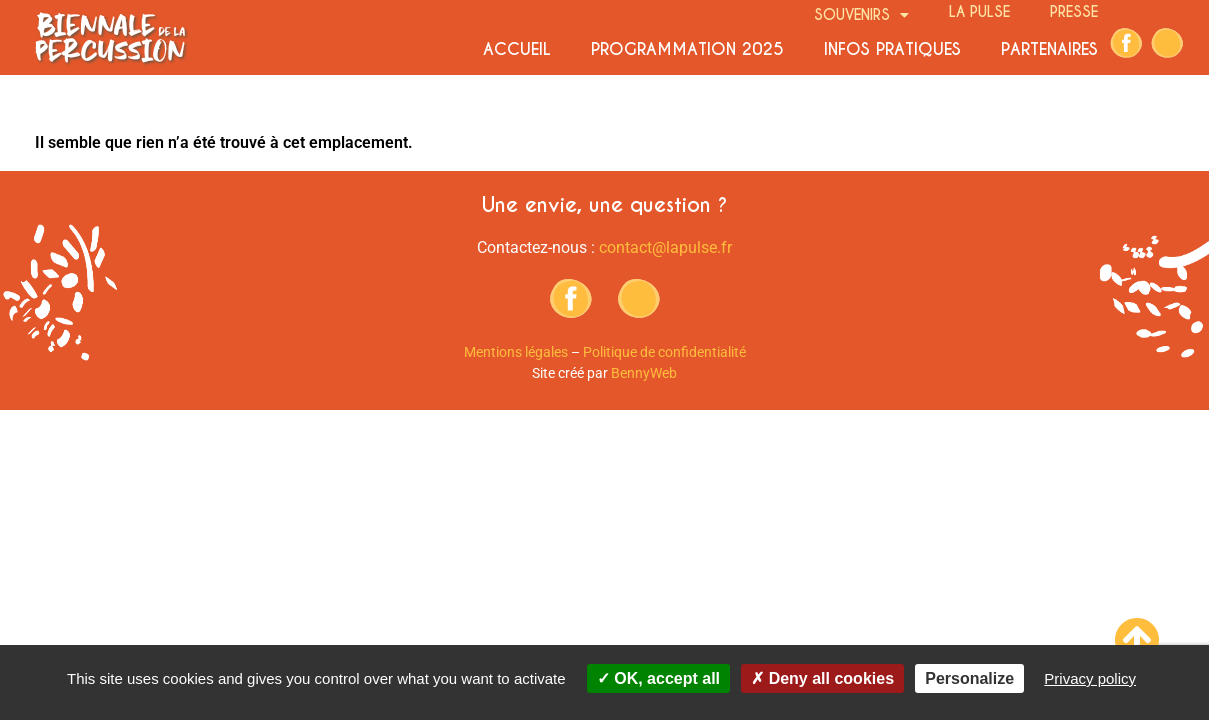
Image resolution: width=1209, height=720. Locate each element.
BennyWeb (644, 373)
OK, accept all (658, 678)
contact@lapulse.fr (665, 247)
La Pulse (979, 12)
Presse (1074, 12)
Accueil (517, 49)
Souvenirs (861, 14)
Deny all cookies (822, 678)
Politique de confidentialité (664, 352)
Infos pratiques (892, 49)
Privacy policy (1090, 678)
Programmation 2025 (687, 49)
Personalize (969, 678)
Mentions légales (516, 352)
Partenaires (1049, 49)
